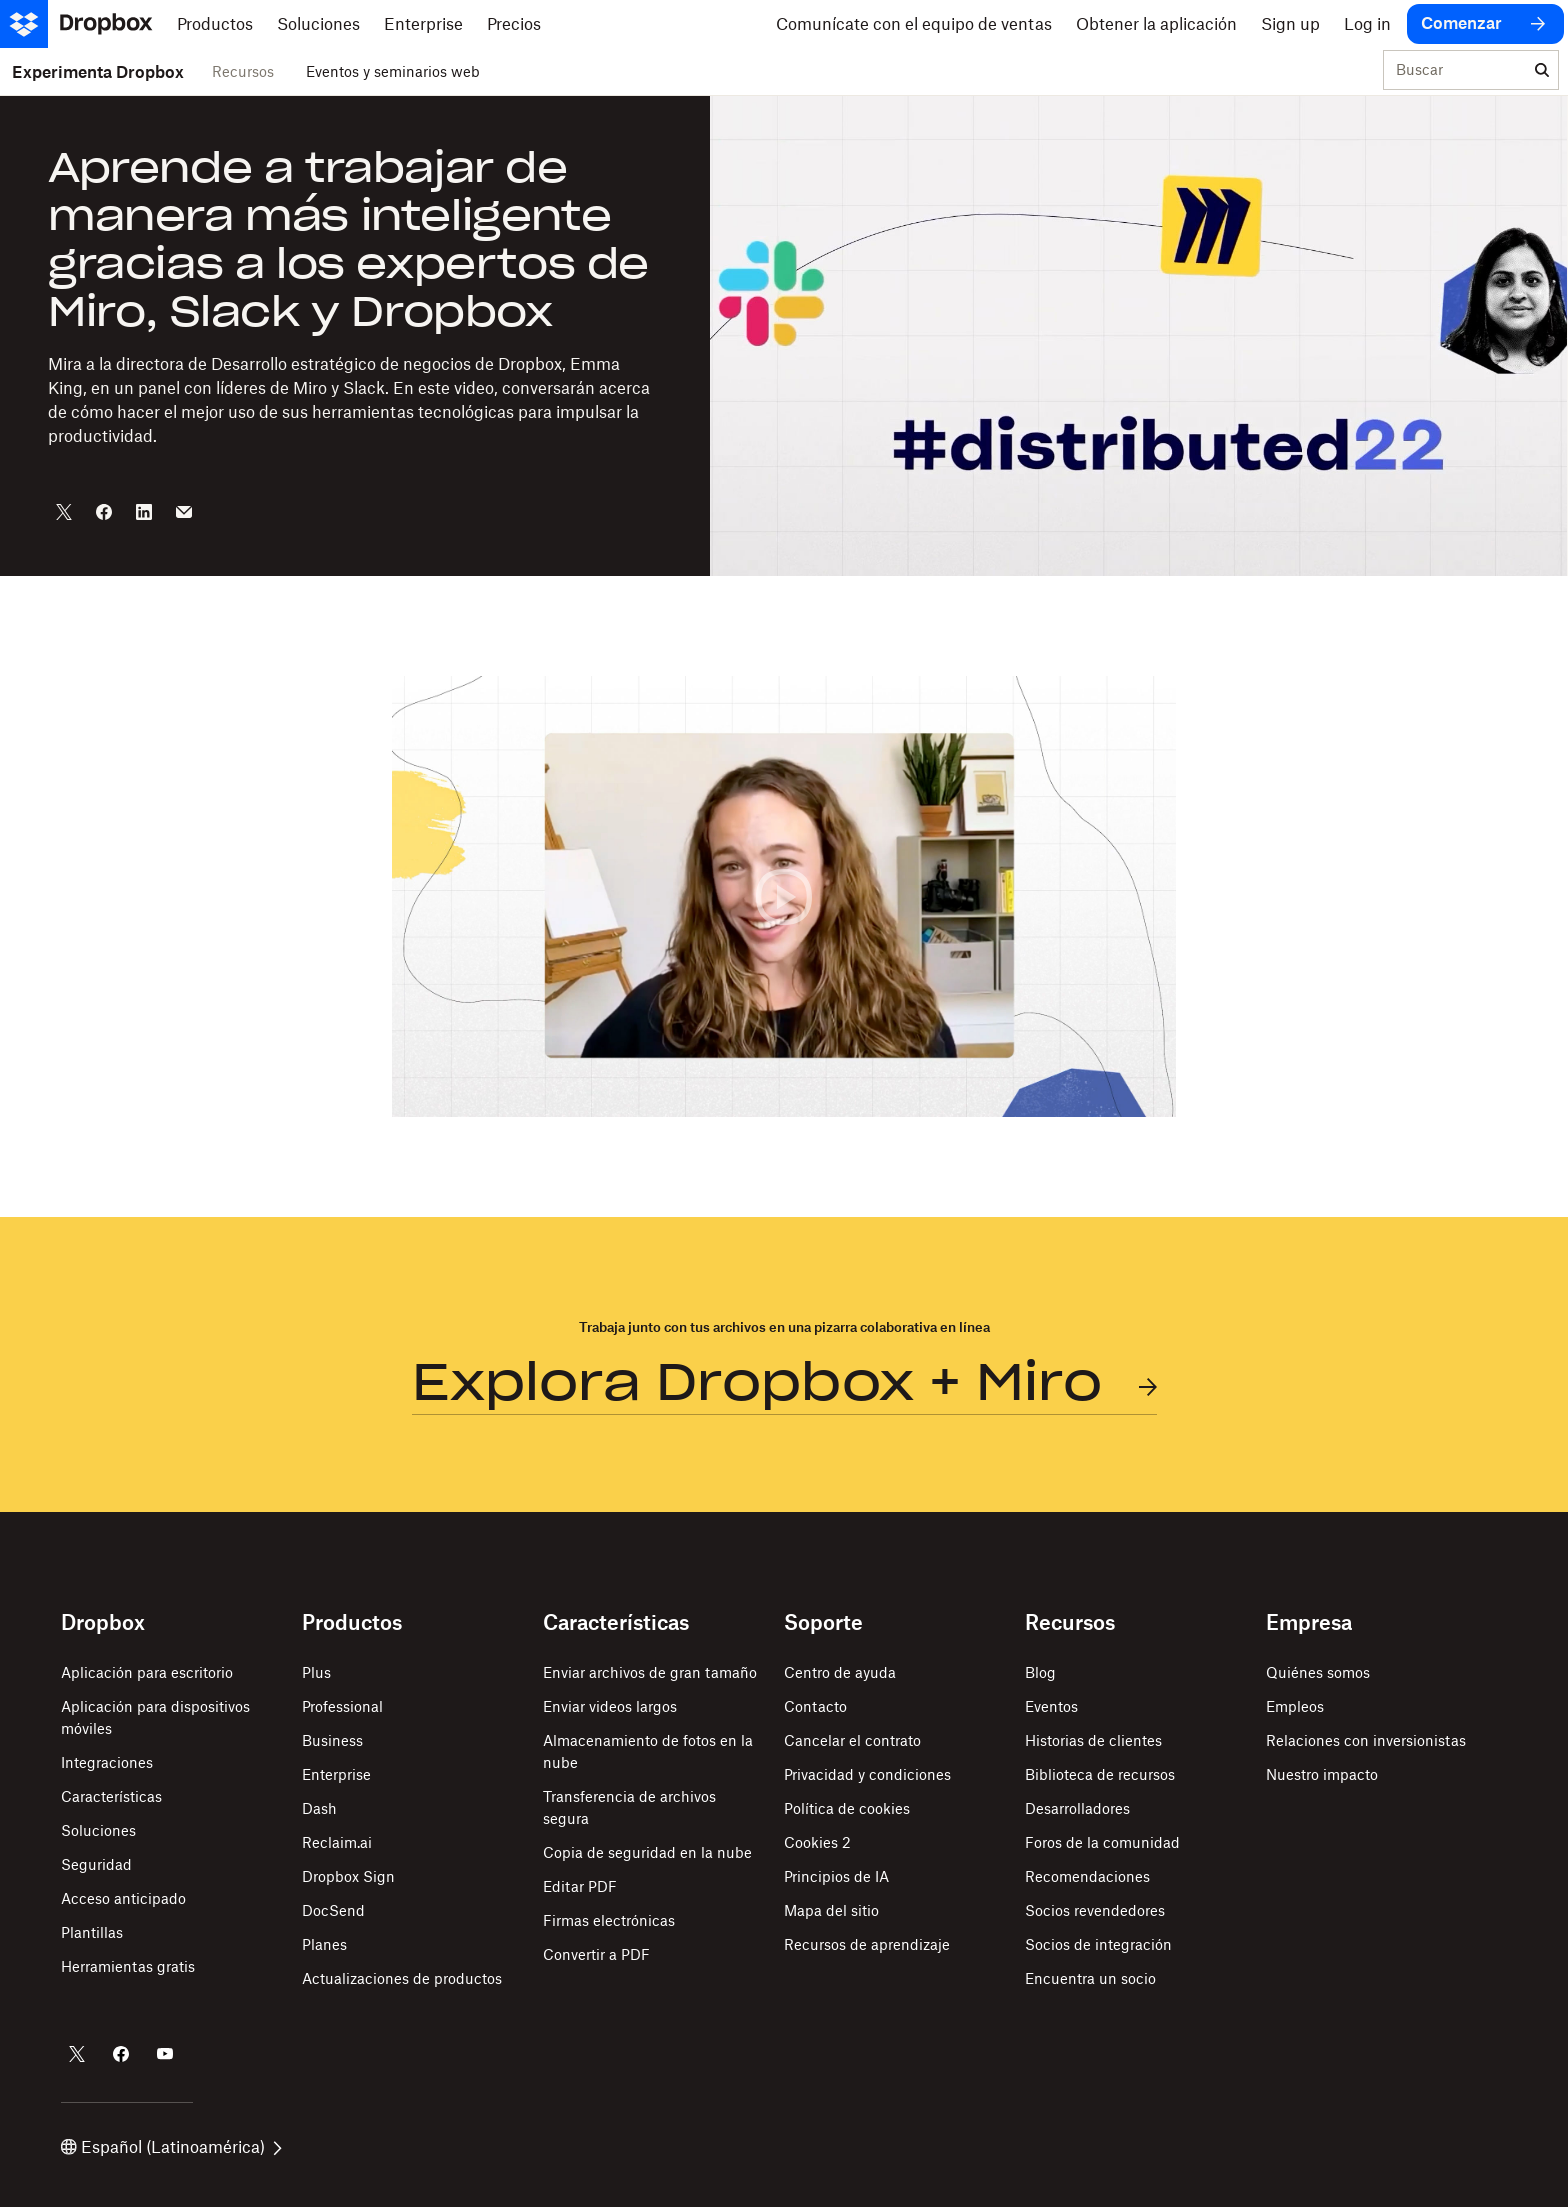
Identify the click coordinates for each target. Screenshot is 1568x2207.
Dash (319, 1808)
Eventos (1051, 1706)
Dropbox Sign (348, 1876)
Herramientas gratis (128, 1966)
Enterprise (336, 1774)
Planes (324, 1944)
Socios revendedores (1095, 1910)
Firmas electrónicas (609, 1920)
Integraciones (107, 1762)
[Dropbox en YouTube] (165, 2054)
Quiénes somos (1318, 1672)
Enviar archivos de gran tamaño (650, 1672)
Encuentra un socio (1090, 1978)
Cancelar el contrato (852, 1740)
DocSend (333, 1910)
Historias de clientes (1093, 1740)
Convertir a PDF (596, 1954)
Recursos (243, 71)
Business (332, 1740)
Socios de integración (1098, 1944)
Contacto (815, 1706)
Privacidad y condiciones (867, 1774)
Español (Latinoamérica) (171, 2147)
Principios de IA (836, 1876)
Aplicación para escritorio (147, 1672)
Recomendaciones (1087, 1876)
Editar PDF (580, 1886)
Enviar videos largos (610, 1706)
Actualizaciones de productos (402, 1978)
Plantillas (92, 1932)
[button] (784, 896)
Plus (316, 1672)
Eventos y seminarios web (393, 71)
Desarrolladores (1077, 1808)
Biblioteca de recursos (1100, 1774)
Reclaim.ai (337, 1842)
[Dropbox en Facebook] (121, 2054)
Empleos (1295, 1706)
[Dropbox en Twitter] (77, 2054)
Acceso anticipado (123, 1898)
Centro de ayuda (840, 1672)
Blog (1040, 1672)
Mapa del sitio (831, 1910)
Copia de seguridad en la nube (647, 1852)
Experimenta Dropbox (98, 72)
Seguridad (96, 1864)
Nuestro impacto (1322, 1774)
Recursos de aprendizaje (867, 1944)
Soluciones (98, 1830)
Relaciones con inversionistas (1366, 1740)
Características (111, 1796)
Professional (342, 1706)
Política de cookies (847, 1808)
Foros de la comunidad (1102, 1842)
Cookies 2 (817, 1842)
